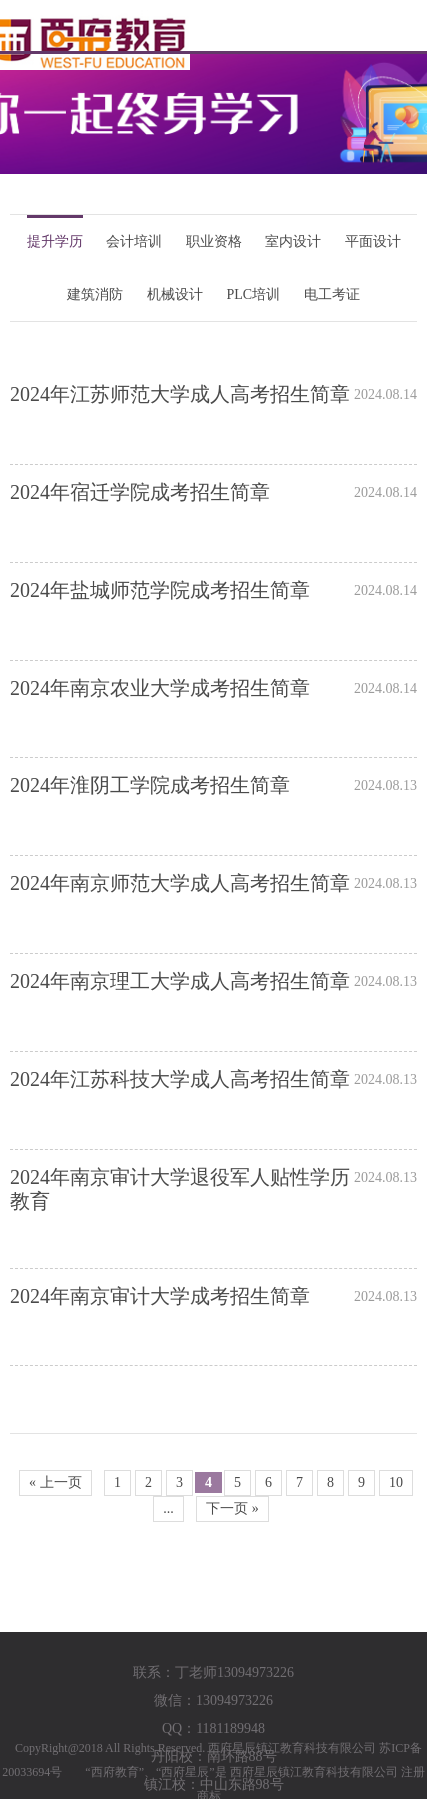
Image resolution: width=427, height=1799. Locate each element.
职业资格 (214, 241)
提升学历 (55, 241)
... (168, 1508)
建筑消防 (95, 294)
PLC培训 (253, 294)
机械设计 (175, 294)
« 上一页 (55, 1482)
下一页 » (232, 1508)
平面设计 (373, 241)
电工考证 (332, 294)
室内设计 (293, 241)
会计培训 (134, 241)
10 (396, 1482)
